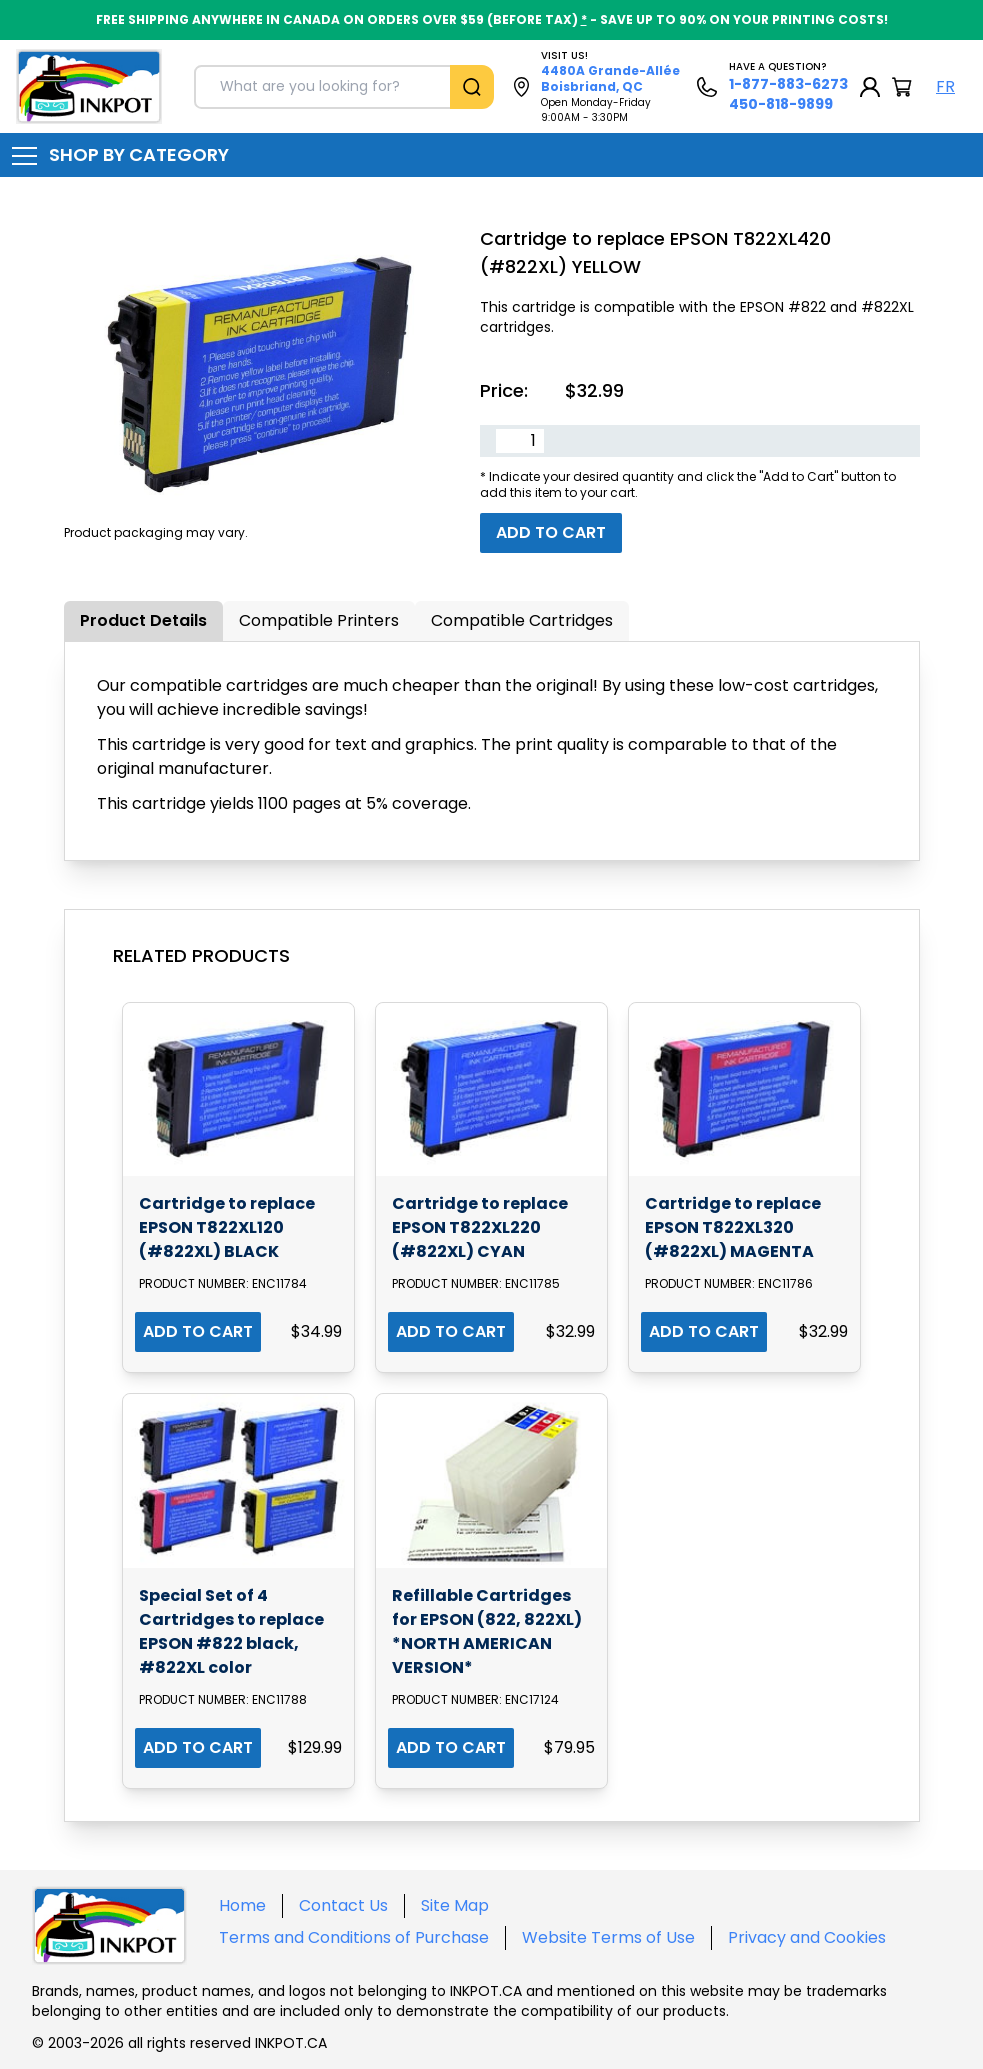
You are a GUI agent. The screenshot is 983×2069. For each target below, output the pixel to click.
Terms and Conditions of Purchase (354, 1937)
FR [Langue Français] (945, 86)
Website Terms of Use (608, 1937)
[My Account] (870, 87)
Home (242, 1905)
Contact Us (343, 1905)
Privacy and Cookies (807, 1937)
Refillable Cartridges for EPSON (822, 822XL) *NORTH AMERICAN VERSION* (487, 1631)
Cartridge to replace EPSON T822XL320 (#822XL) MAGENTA (733, 1227)
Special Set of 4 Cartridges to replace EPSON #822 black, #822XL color (231, 1631)
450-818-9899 (781, 104)
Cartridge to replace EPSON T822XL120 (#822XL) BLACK (227, 1227)
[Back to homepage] (89, 86)
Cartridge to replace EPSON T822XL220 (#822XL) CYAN (480, 1227)
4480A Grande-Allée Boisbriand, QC (610, 78)
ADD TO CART (198, 1331)
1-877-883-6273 (788, 84)
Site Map (455, 1905)
